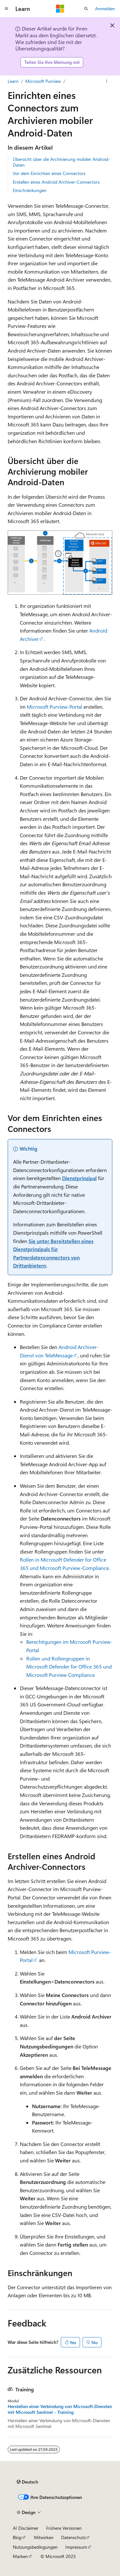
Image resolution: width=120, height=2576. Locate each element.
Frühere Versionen (64, 2528)
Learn (13, 81)
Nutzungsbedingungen (35, 2547)
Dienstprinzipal (79, 1178)
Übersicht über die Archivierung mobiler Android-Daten (61, 162)
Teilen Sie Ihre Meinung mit (52, 62)
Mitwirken (43, 2537)
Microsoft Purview (43, 81)
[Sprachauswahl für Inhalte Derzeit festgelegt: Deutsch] (27, 2482)
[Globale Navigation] (6, 8)
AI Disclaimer (25, 2528)
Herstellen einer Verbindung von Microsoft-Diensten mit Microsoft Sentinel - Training (60, 2409)
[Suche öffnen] (86, 8)
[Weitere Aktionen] (106, 81)
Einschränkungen (29, 190)
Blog (17, 2537)
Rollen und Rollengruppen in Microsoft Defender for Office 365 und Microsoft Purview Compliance (69, 1666)
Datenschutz (73, 2537)
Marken (20, 2556)
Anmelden (105, 8)
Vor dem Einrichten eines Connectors (49, 173)
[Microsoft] (60, 8)
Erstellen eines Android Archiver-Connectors (56, 182)
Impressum (76, 2547)
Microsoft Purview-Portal (54, 706)
